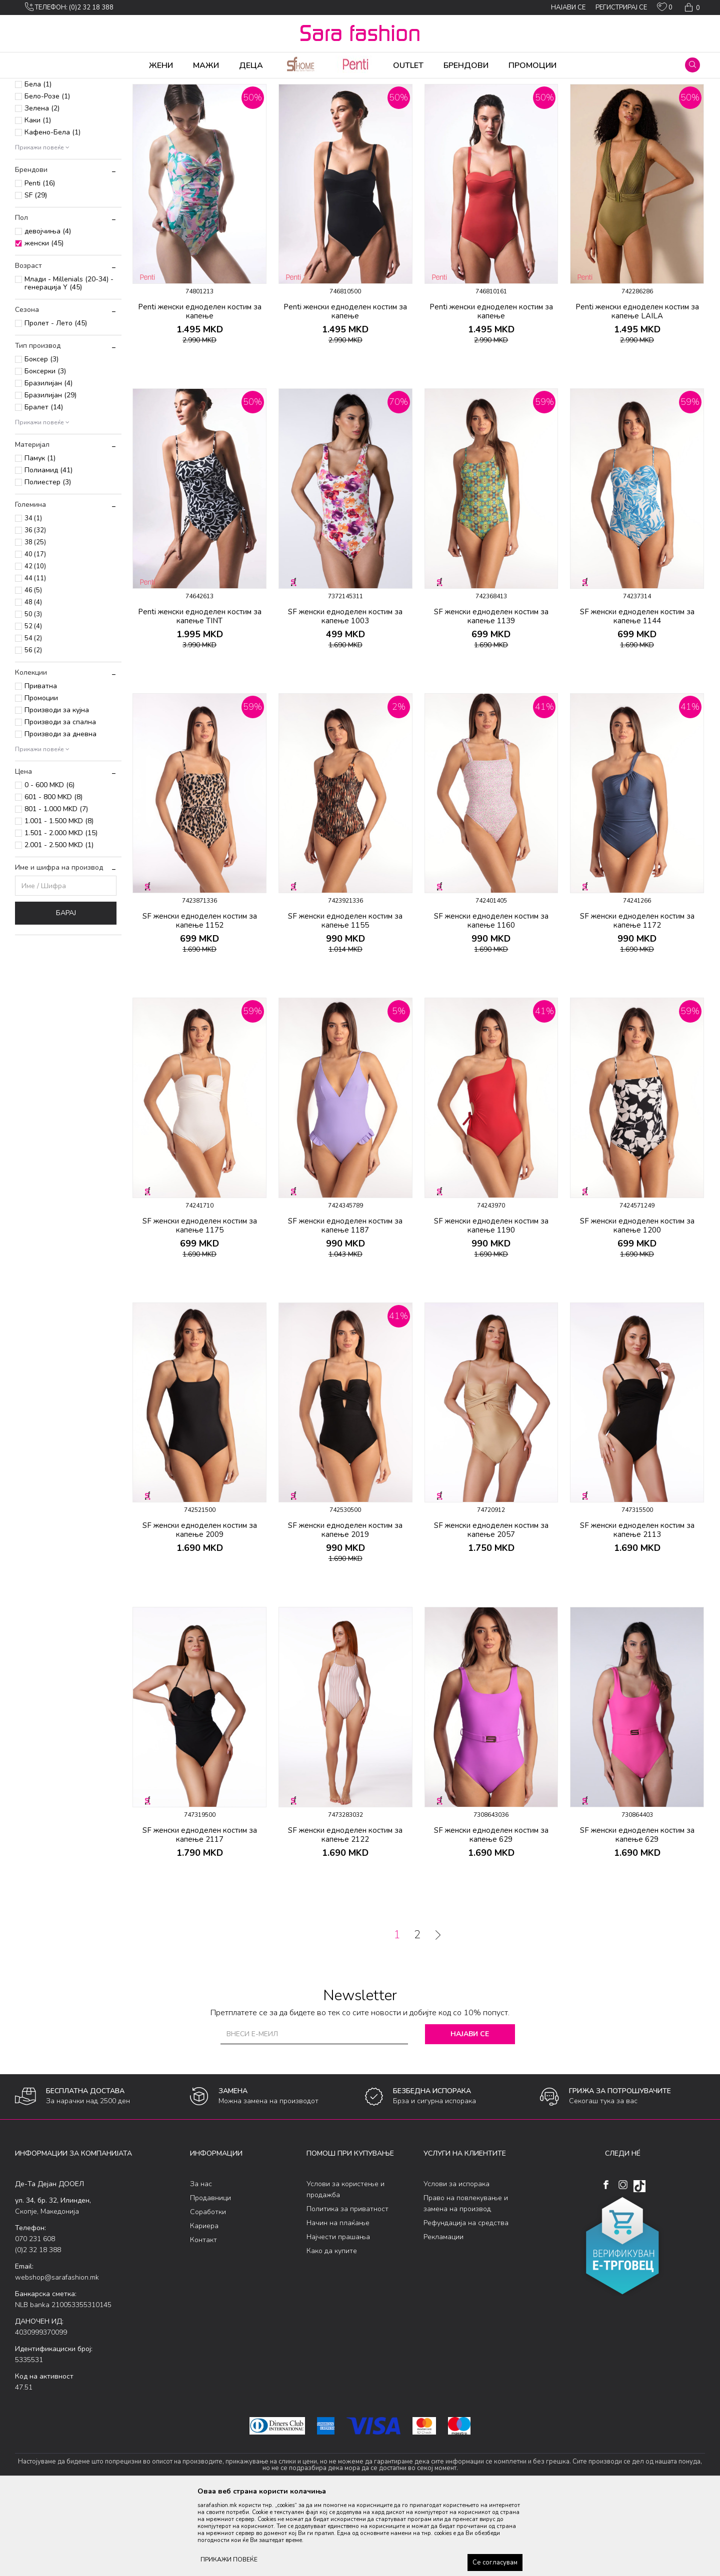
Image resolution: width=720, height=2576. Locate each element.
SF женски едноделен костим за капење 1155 (345, 999)
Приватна (40, 764)
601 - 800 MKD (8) (53, 875)
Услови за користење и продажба (345, 2268)
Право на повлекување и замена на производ (466, 2282)
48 (33, 680)
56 (33, 728)
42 (35, 644)
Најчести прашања (338, 2315)
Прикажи (591, 101)
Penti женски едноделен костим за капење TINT (200, 695)
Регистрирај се (621, 7)
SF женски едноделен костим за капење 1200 (637, 1304)
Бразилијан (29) (50, 473)
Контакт (203, 2318)
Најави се (469, 2112)
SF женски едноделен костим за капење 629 (491, 1913)
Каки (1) (37, 198)
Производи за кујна (56, 788)
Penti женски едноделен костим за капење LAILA (637, 390)
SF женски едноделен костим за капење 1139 (491, 695)
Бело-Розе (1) (47, 174)
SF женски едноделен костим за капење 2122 (345, 1913)
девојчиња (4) (47, 309)
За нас (201, 2262)
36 (35, 608)
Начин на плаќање (338, 2301)
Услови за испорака (457, 2262)
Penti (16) (39, 261)
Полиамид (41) (48, 548)
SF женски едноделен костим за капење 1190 (491, 1304)
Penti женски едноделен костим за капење (200, 390)
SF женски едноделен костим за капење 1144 (637, 695)
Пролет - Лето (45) (55, 401)
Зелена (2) (42, 186)
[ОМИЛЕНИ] (664, 8)
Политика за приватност (347, 2287)
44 (35, 656)
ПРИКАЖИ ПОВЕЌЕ (229, 2560)
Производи (75, 85)
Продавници (210, 2276)
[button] (692, 64)
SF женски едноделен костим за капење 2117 (199, 1913)
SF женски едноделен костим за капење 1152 (199, 999)
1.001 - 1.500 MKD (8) (59, 899)
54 (33, 716)
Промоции (41, 776)
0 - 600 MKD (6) (49, 863)
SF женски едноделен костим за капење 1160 (491, 999)
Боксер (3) (41, 437)
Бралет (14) (43, 485)
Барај (66, 991)
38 (35, 620)
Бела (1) (38, 162)
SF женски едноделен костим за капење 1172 (637, 999)
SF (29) (35, 273)
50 (33, 692)
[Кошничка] (691, 7)
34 (33, 596)
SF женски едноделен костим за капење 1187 (345, 1304)
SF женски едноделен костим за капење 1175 (199, 1304)
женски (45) (44, 321)
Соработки (208, 2290)
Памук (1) (40, 536)
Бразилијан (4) (48, 461)
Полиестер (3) (47, 560)
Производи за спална (60, 800)
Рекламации (444, 2315)
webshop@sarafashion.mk (57, 2356)
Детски (34, 129)
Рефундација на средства (466, 2301)
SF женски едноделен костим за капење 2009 (199, 1608)
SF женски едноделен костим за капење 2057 (491, 1608)
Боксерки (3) (45, 449)
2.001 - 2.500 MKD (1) (59, 923)
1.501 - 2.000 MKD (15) (61, 911)
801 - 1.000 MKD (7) (56, 887)
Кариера (204, 2304)
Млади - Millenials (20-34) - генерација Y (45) (69, 361)
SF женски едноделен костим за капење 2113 (637, 1608)
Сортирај (502, 101)
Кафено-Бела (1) (52, 210)
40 (35, 632)
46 (33, 668)
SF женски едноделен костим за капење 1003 (345, 695)
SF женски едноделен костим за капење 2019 (345, 1608)
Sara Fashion (33, 85)
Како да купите (331, 2329)
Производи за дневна (60, 812)
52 (33, 704)
